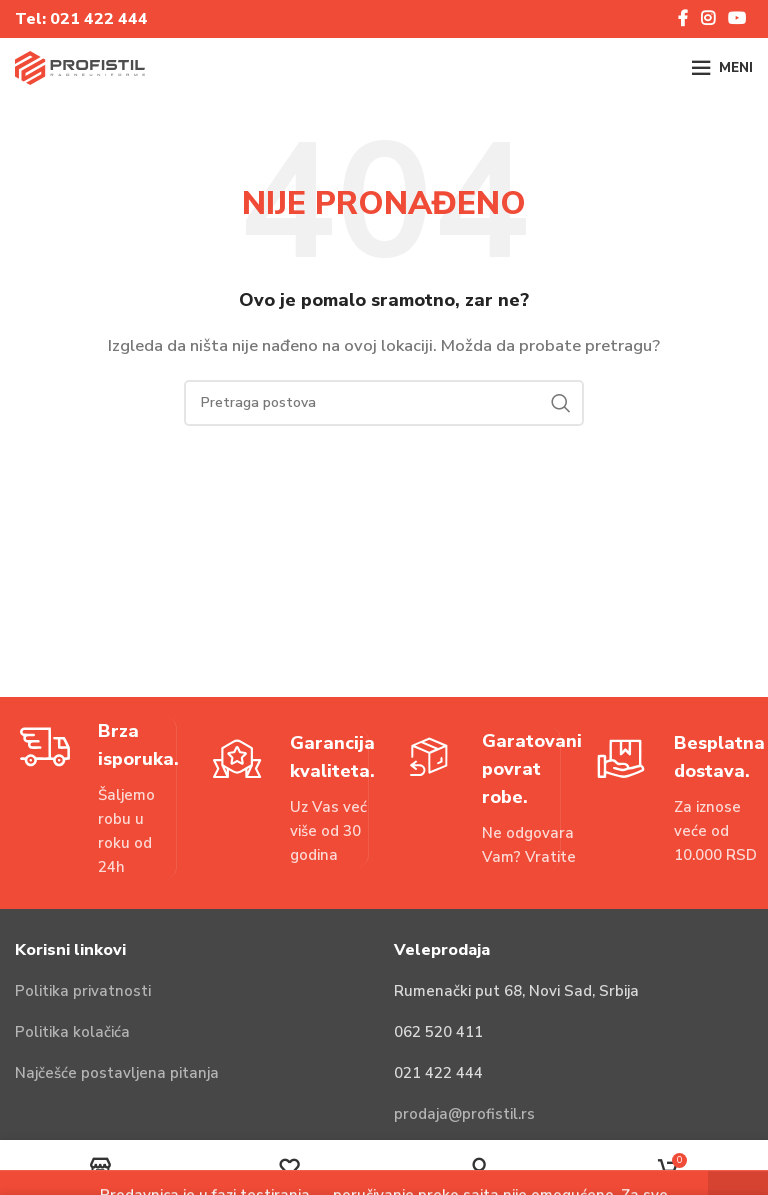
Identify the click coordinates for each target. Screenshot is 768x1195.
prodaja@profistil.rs (464, 1114)
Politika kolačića (72, 1032)
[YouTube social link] (737, 18)
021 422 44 (94, 19)
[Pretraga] (384, 403)
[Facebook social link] (682, 18)
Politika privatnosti (83, 991)
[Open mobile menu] (722, 68)
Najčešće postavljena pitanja (117, 1073)
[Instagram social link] (707, 18)
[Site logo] (80, 67)
